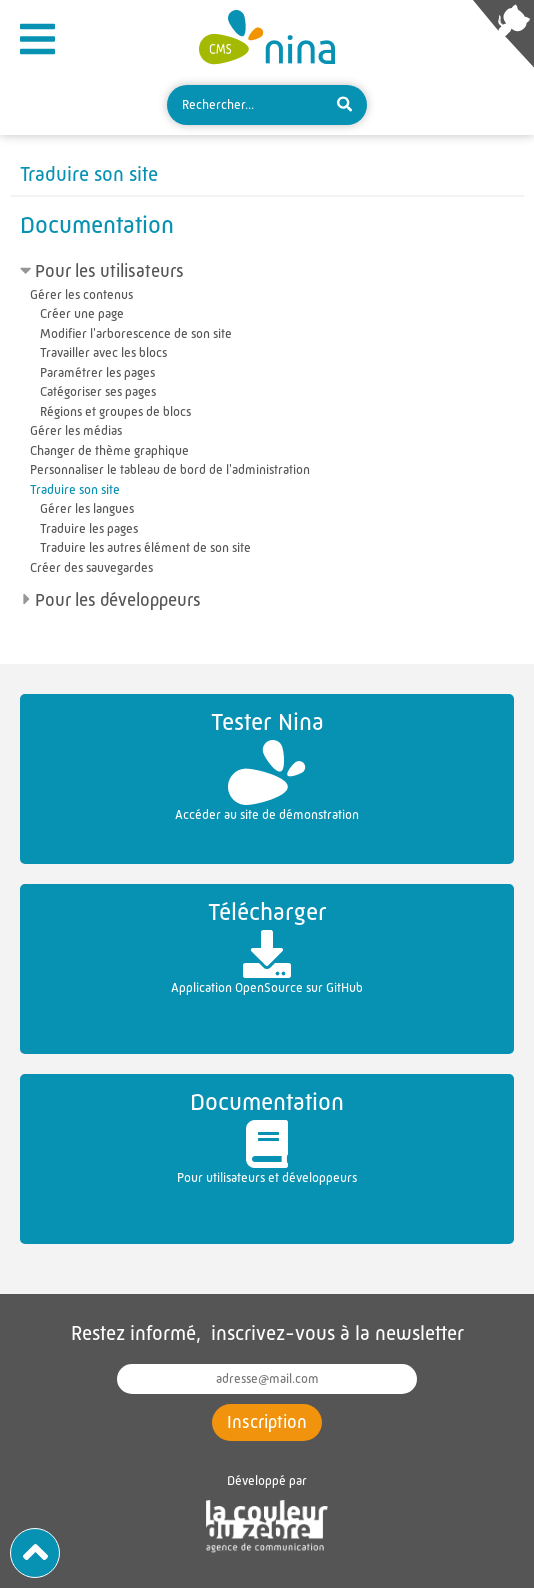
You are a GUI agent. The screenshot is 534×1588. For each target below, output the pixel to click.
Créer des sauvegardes (91, 567)
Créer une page (82, 313)
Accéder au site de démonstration (267, 763)
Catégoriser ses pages (98, 391)
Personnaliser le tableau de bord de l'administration (170, 469)
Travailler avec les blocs (103, 352)
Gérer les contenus (81, 294)
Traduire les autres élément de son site (145, 547)
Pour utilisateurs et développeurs (267, 1134)
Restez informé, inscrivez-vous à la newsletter (267, 1333)
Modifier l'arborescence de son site (136, 333)
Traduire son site (75, 489)
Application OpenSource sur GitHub (267, 944)
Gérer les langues (87, 508)
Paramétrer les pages (97, 372)
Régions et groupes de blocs (115, 411)
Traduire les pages (89, 528)
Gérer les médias (76, 430)
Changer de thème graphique (109, 450)
